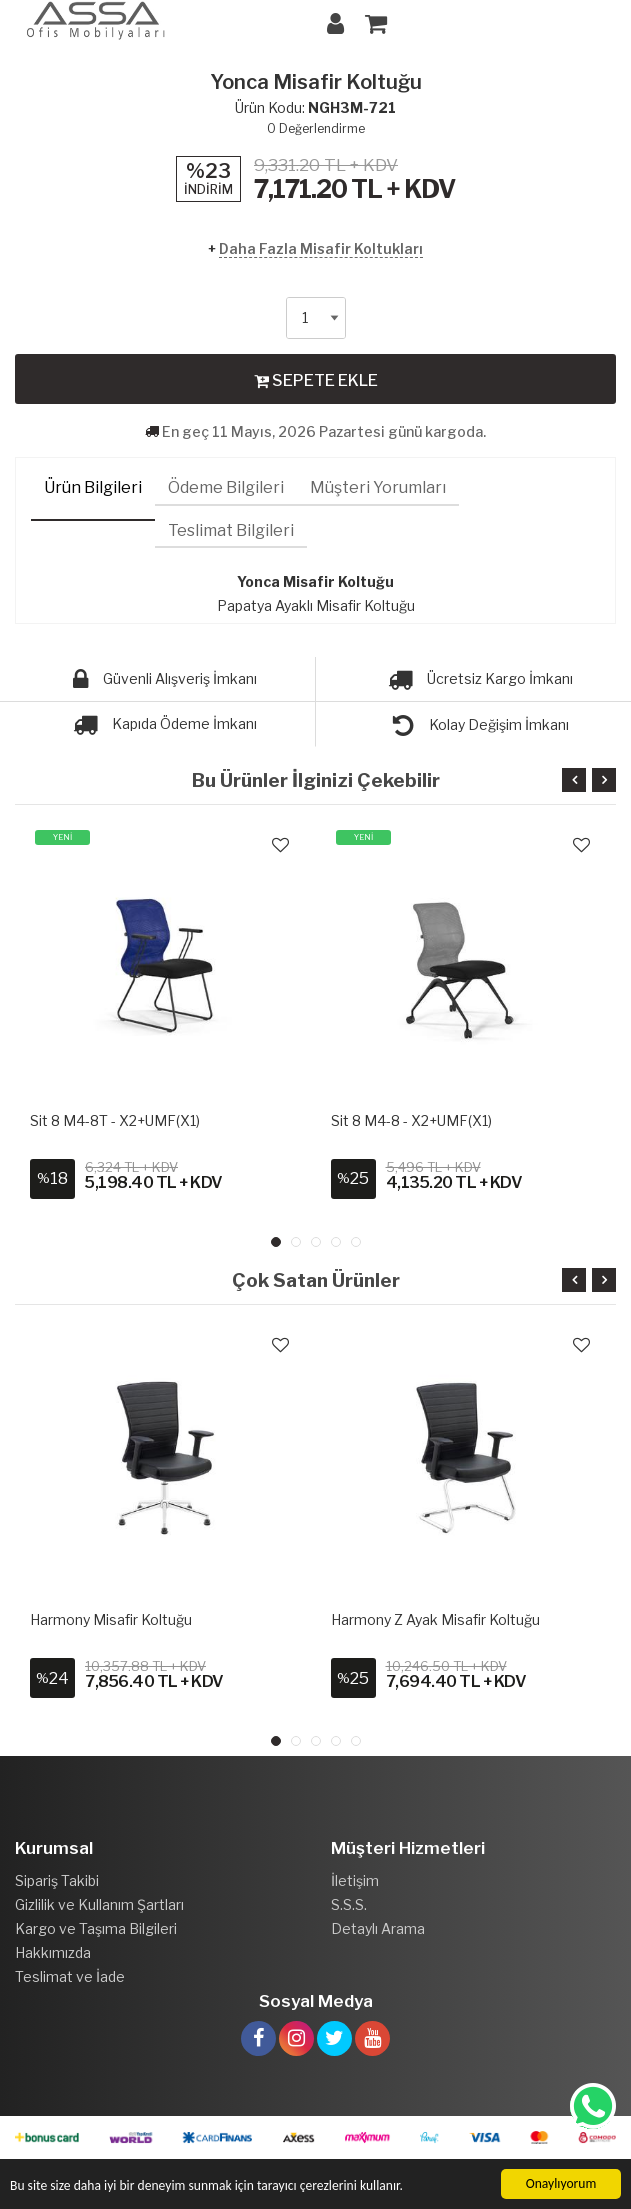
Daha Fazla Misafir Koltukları (321, 248)
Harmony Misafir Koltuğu (111, 1619)
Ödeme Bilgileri (226, 487)
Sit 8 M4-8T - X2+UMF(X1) (115, 1120)
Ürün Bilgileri (93, 487)
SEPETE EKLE (316, 380)
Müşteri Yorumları (378, 487)
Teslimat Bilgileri (231, 530)
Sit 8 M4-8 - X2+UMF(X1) (411, 1120)
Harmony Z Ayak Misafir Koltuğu (435, 1619)
